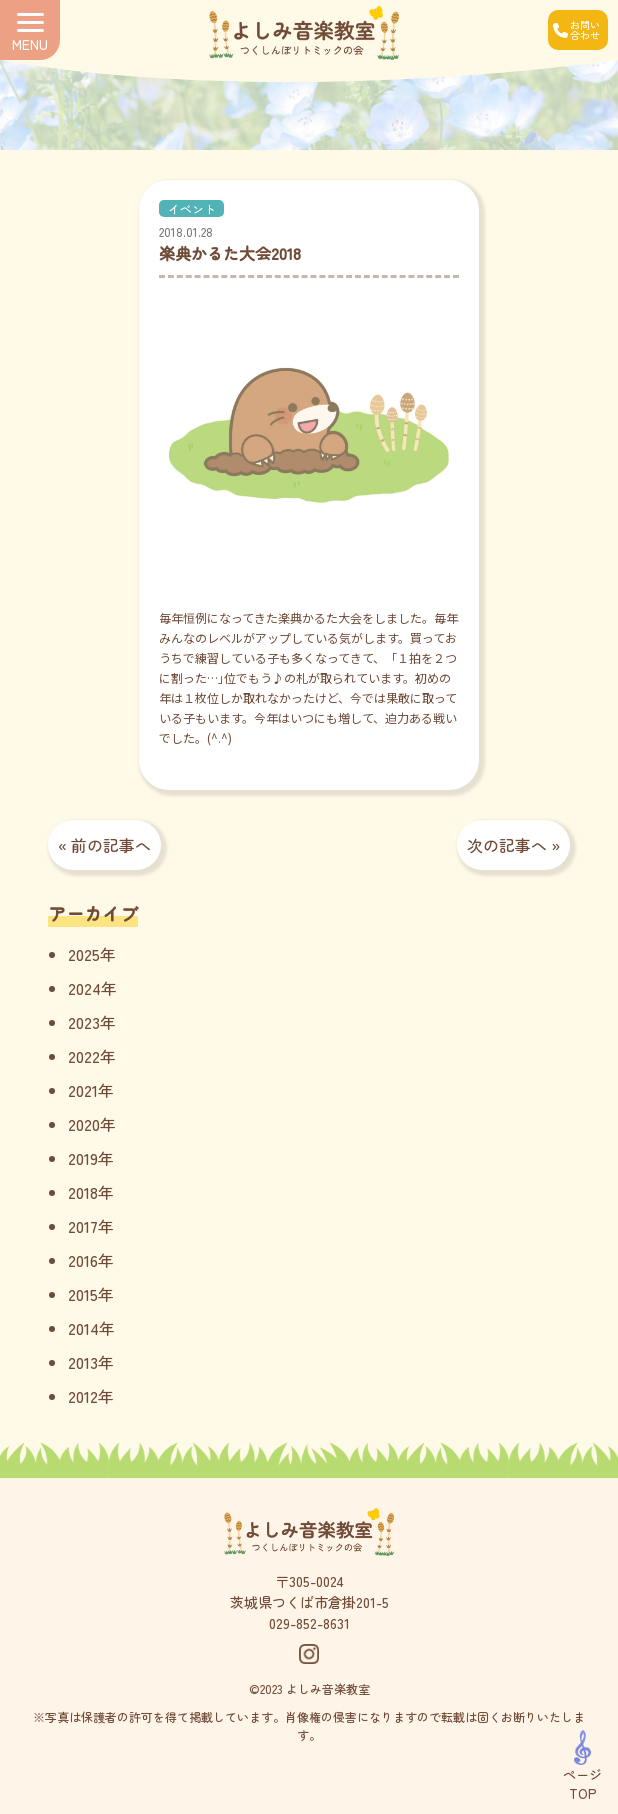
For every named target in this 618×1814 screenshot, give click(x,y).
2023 (84, 1022)
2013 (83, 1362)
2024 (84, 988)
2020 (84, 1124)
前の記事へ (111, 845)
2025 (84, 954)
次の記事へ (507, 845)
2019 (83, 1158)
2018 (83, 1192)
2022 (84, 1056)
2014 (83, 1328)
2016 (83, 1260)
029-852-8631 (309, 1623)
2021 (83, 1090)
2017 (83, 1226)
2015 (83, 1294)
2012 (83, 1396)
